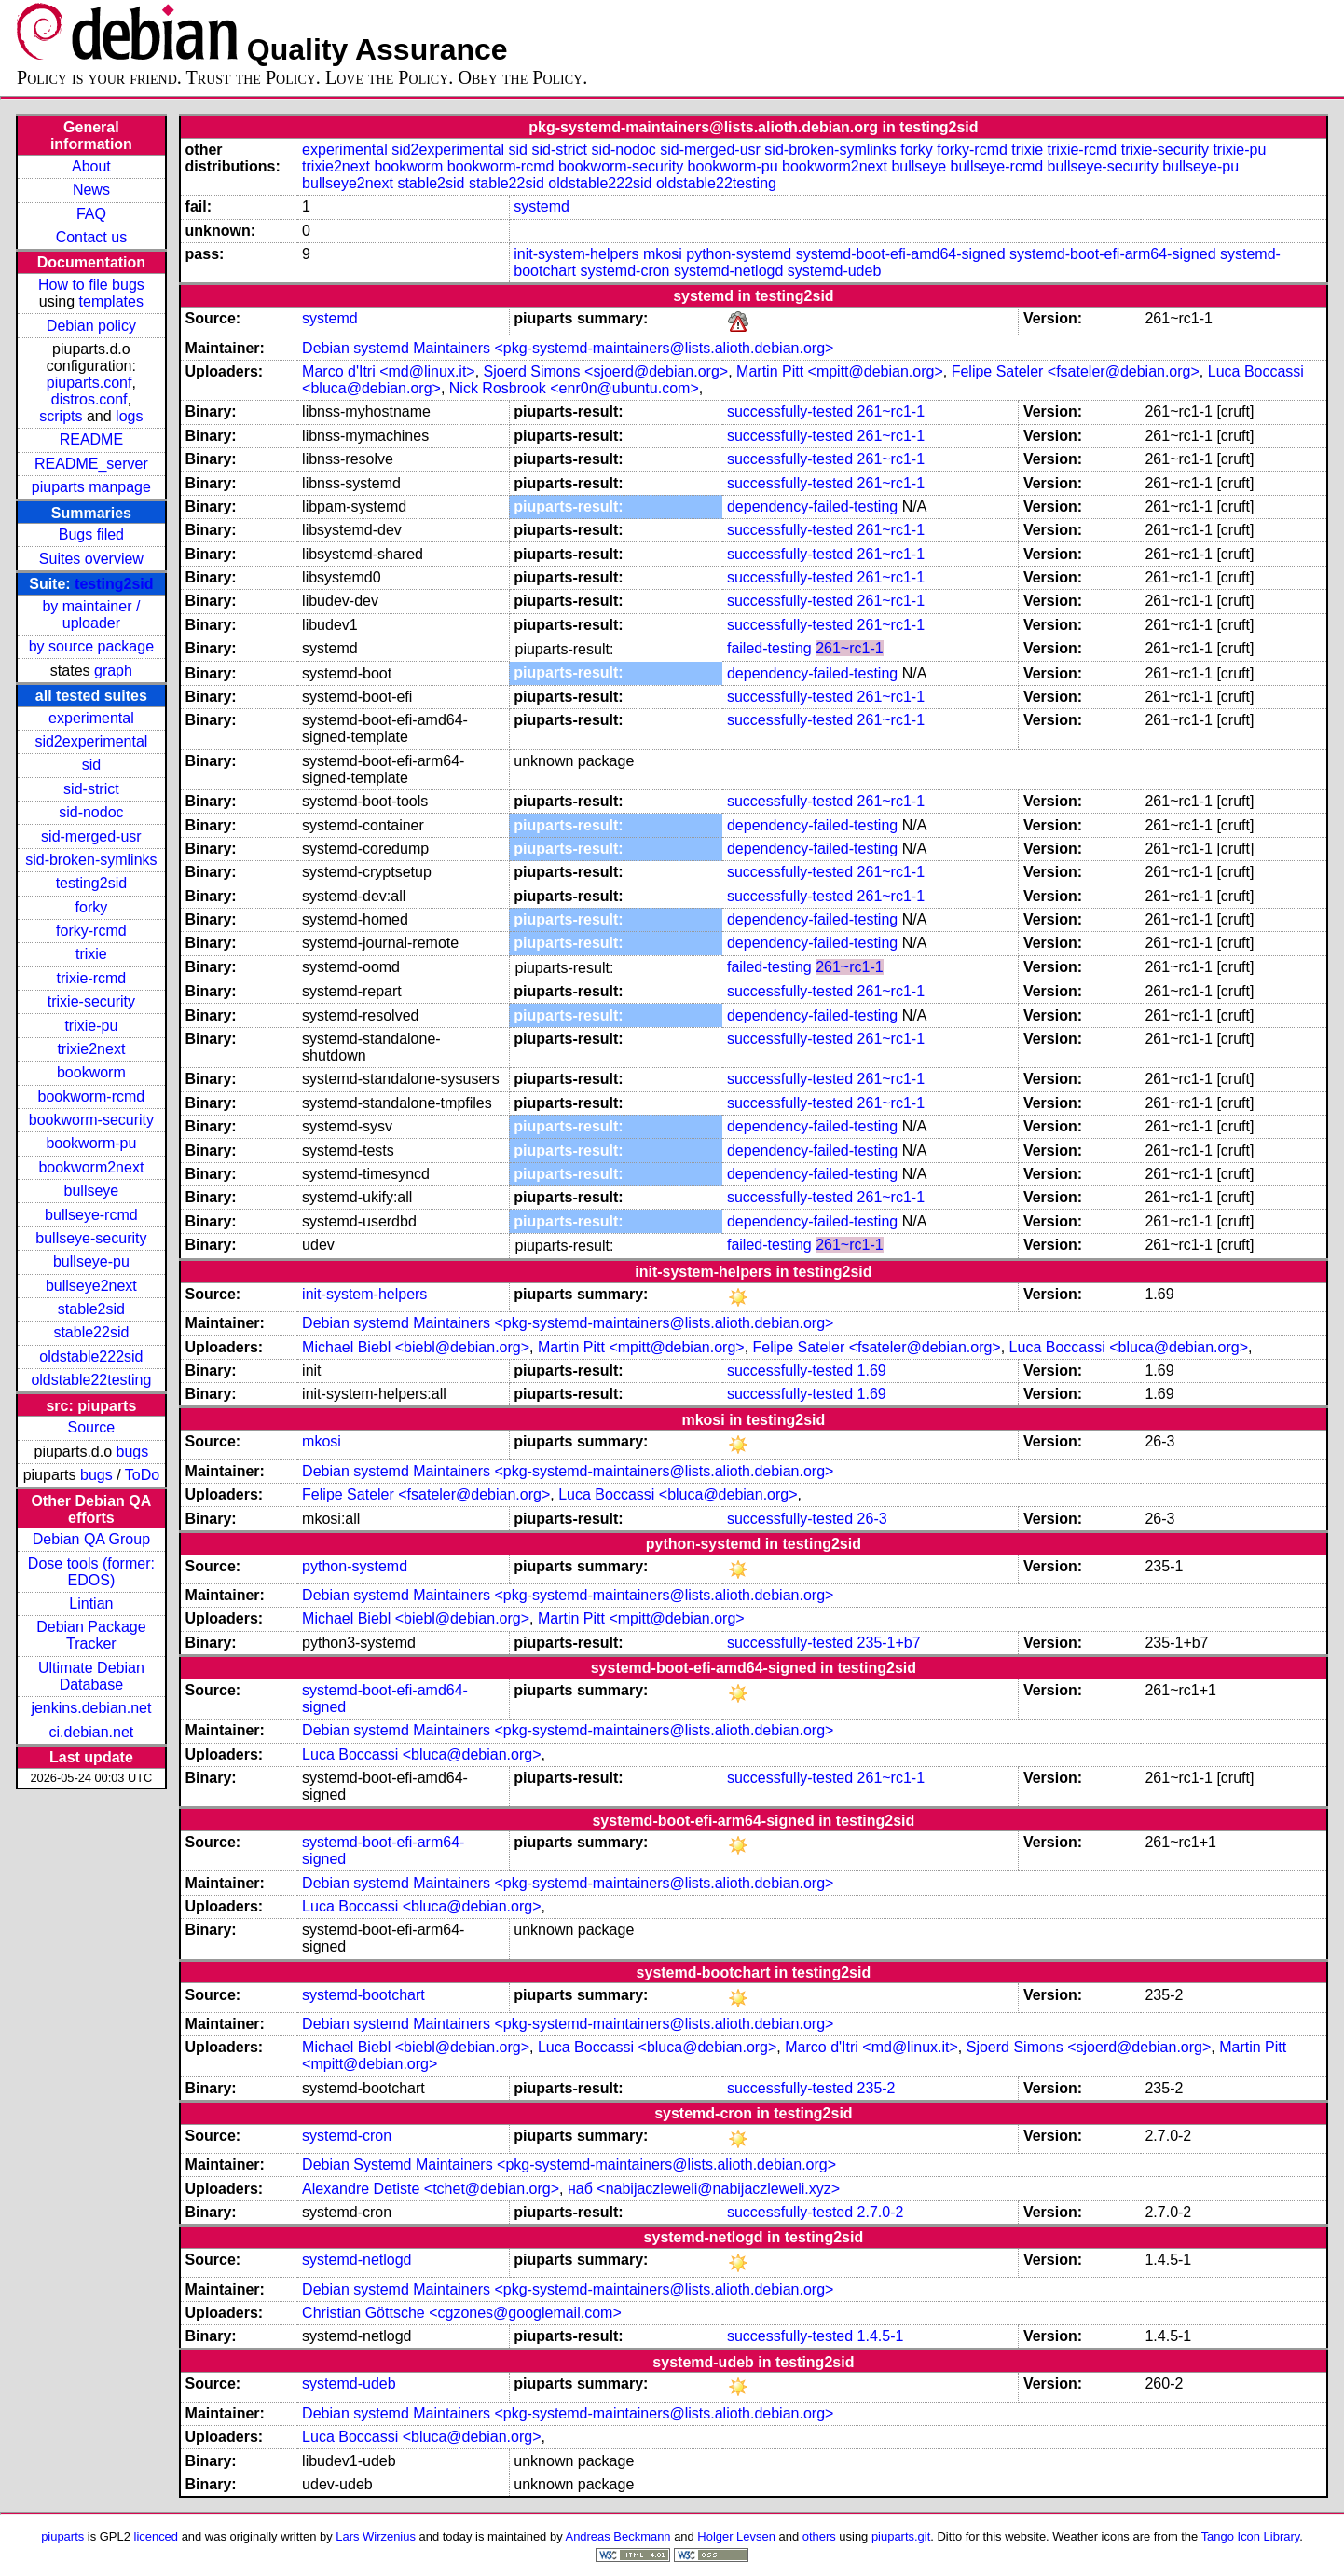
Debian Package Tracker (90, 1635)
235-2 (876, 2088)
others (819, 2536)
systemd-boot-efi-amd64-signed (901, 254)
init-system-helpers (576, 254)
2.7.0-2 (880, 2212)
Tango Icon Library (1250, 2536)
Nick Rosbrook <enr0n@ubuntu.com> (574, 388)
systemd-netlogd (728, 271)
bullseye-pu (91, 1261)
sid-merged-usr (91, 836)
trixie (91, 954)
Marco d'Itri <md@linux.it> (388, 371)
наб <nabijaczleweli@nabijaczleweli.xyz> (704, 2189)
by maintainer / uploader (91, 614)
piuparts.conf (89, 383)
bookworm (91, 1072)
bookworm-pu (91, 1143)
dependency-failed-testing (812, 506)
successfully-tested (790, 411)
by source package (91, 646)
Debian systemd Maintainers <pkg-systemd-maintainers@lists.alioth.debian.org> (567, 348)
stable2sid (91, 1309)
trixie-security (91, 1001)
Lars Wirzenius (376, 2536)
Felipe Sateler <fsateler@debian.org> (1076, 371)
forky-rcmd (91, 931)
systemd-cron (624, 271)
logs (129, 416)
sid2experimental (90, 741)
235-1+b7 (889, 1643)
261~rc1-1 (891, 411)
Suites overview (91, 559)
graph (113, 670)
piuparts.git (900, 2536)
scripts (60, 416)
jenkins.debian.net (91, 1708)
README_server (91, 464)
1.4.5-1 (880, 2336)
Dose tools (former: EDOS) (91, 1571)
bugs (133, 1451)
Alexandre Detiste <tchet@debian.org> (430, 2189)
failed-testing (769, 648)
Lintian (91, 1603)
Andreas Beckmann (618, 2536)
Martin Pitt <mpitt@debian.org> (839, 371)
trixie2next (91, 1049)
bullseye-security (90, 1238)
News (91, 190)
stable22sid (91, 1332)
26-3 (872, 1519)
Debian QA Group (91, 1539)
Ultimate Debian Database (91, 1676)
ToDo (142, 1475)
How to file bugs (91, 285)
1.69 (871, 1370)
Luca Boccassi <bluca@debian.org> (1128, 1347)
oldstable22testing (91, 1380)
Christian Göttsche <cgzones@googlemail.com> (462, 2313)
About (91, 166)
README (91, 439)
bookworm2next (91, 1167)
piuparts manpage (91, 487)
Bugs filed (91, 534)
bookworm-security (91, 1120)
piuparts (62, 2536)
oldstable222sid (91, 1356)
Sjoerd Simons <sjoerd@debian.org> (606, 371)
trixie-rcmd (92, 978)
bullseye (91, 1191)
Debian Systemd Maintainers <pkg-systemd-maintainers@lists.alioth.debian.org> (569, 2164)
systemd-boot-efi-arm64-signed (1112, 254)
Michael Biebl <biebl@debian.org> (415, 1347)
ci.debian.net (91, 1732)
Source (92, 1427)
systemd (541, 206)
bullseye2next (91, 1286)
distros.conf (89, 399)
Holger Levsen (736, 2536)
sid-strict (91, 789)
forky (91, 907)
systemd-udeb (835, 271)
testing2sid (114, 584)
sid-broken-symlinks (91, 860)
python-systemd (738, 254)
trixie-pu (90, 1026)
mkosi (662, 254)
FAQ (91, 214)
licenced (156, 2536)
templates (111, 301)
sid (91, 765)
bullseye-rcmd (91, 1215)
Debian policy (91, 326)
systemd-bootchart (363, 1995)
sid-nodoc (91, 812)
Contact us (91, 237)
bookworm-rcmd (91, 1096)
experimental (91, 718)
